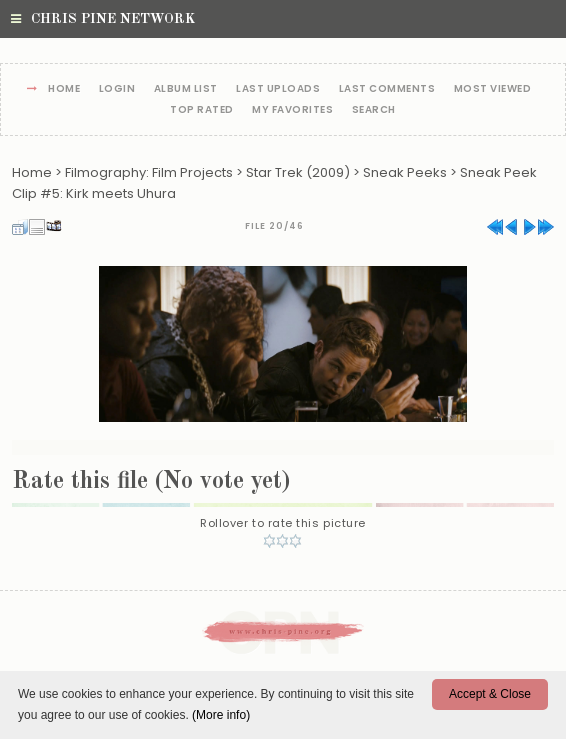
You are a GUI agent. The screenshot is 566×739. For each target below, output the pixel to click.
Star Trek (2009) (298, 172)
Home (64, 89)
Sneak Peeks (405, 172)
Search (374, 110)
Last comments (387, 89)
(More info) (221, 715)
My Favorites (292, 110)
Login (117, 89)
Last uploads (278, 89)
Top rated (202, 110)
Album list (186, 89)
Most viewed (493, 89)
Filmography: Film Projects (149, 172)
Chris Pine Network (103, 19)
